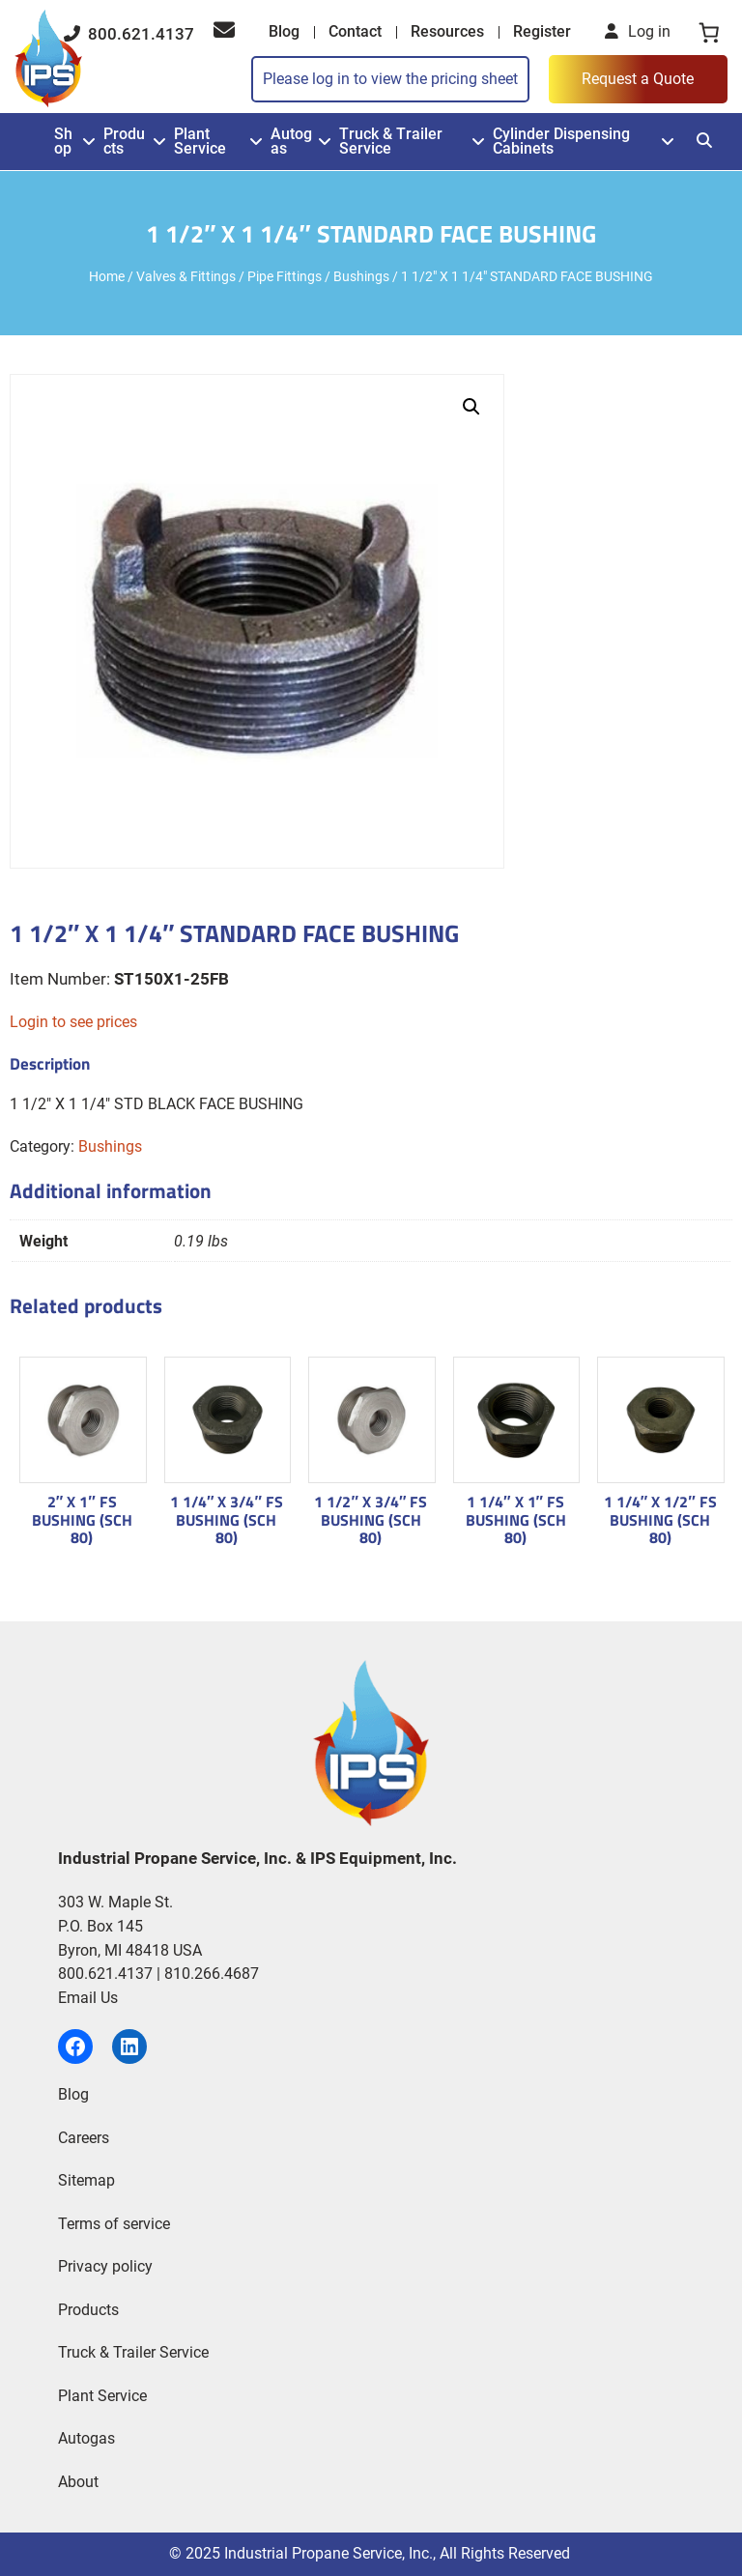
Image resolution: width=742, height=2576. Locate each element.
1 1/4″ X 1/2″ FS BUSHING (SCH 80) (660, 1519)
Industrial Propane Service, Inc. (328, 2553)
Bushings (361, 276)
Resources (447, 31)
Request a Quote (638, 79)
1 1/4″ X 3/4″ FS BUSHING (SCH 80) (226, 1519)
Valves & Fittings (186, 276)
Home (107, 276)
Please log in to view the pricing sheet (390, 79)
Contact (355, 31)
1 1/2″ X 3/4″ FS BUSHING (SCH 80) (370, 1519)
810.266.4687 (211, 1973)
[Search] (704, 140)
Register (542, 31)
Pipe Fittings (284, 276)
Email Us (88, 1998)
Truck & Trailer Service (390, 141)
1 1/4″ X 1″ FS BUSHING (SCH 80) (516, 1519)
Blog (284, 31)
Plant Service (200, 141)
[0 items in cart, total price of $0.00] (709, 32)
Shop (63, 141)
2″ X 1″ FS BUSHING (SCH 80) (82, 1519)
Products (124, 141)
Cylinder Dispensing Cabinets (561, 141)
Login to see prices (73, 1022)
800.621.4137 (129, 33)
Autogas (291, 141)
